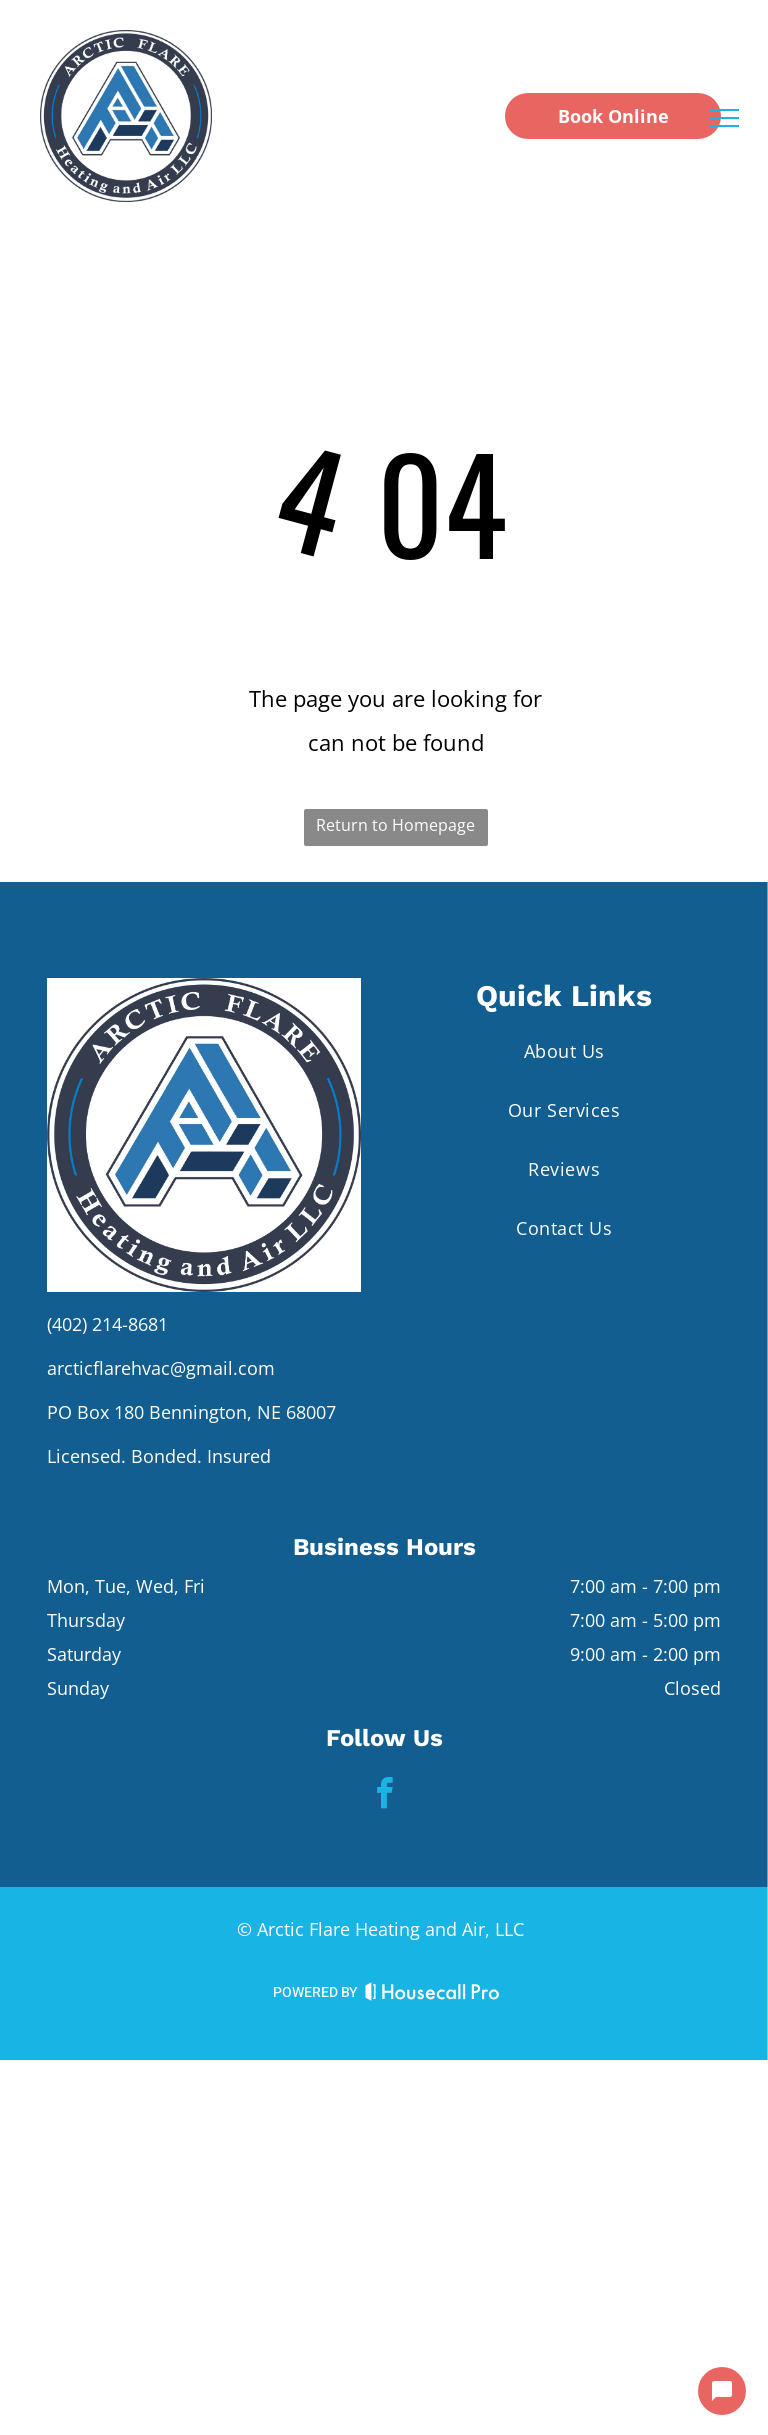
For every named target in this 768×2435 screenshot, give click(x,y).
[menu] (724, 118)
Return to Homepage (395, 825)
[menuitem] (564, 1050)
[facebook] (384, 1796)
